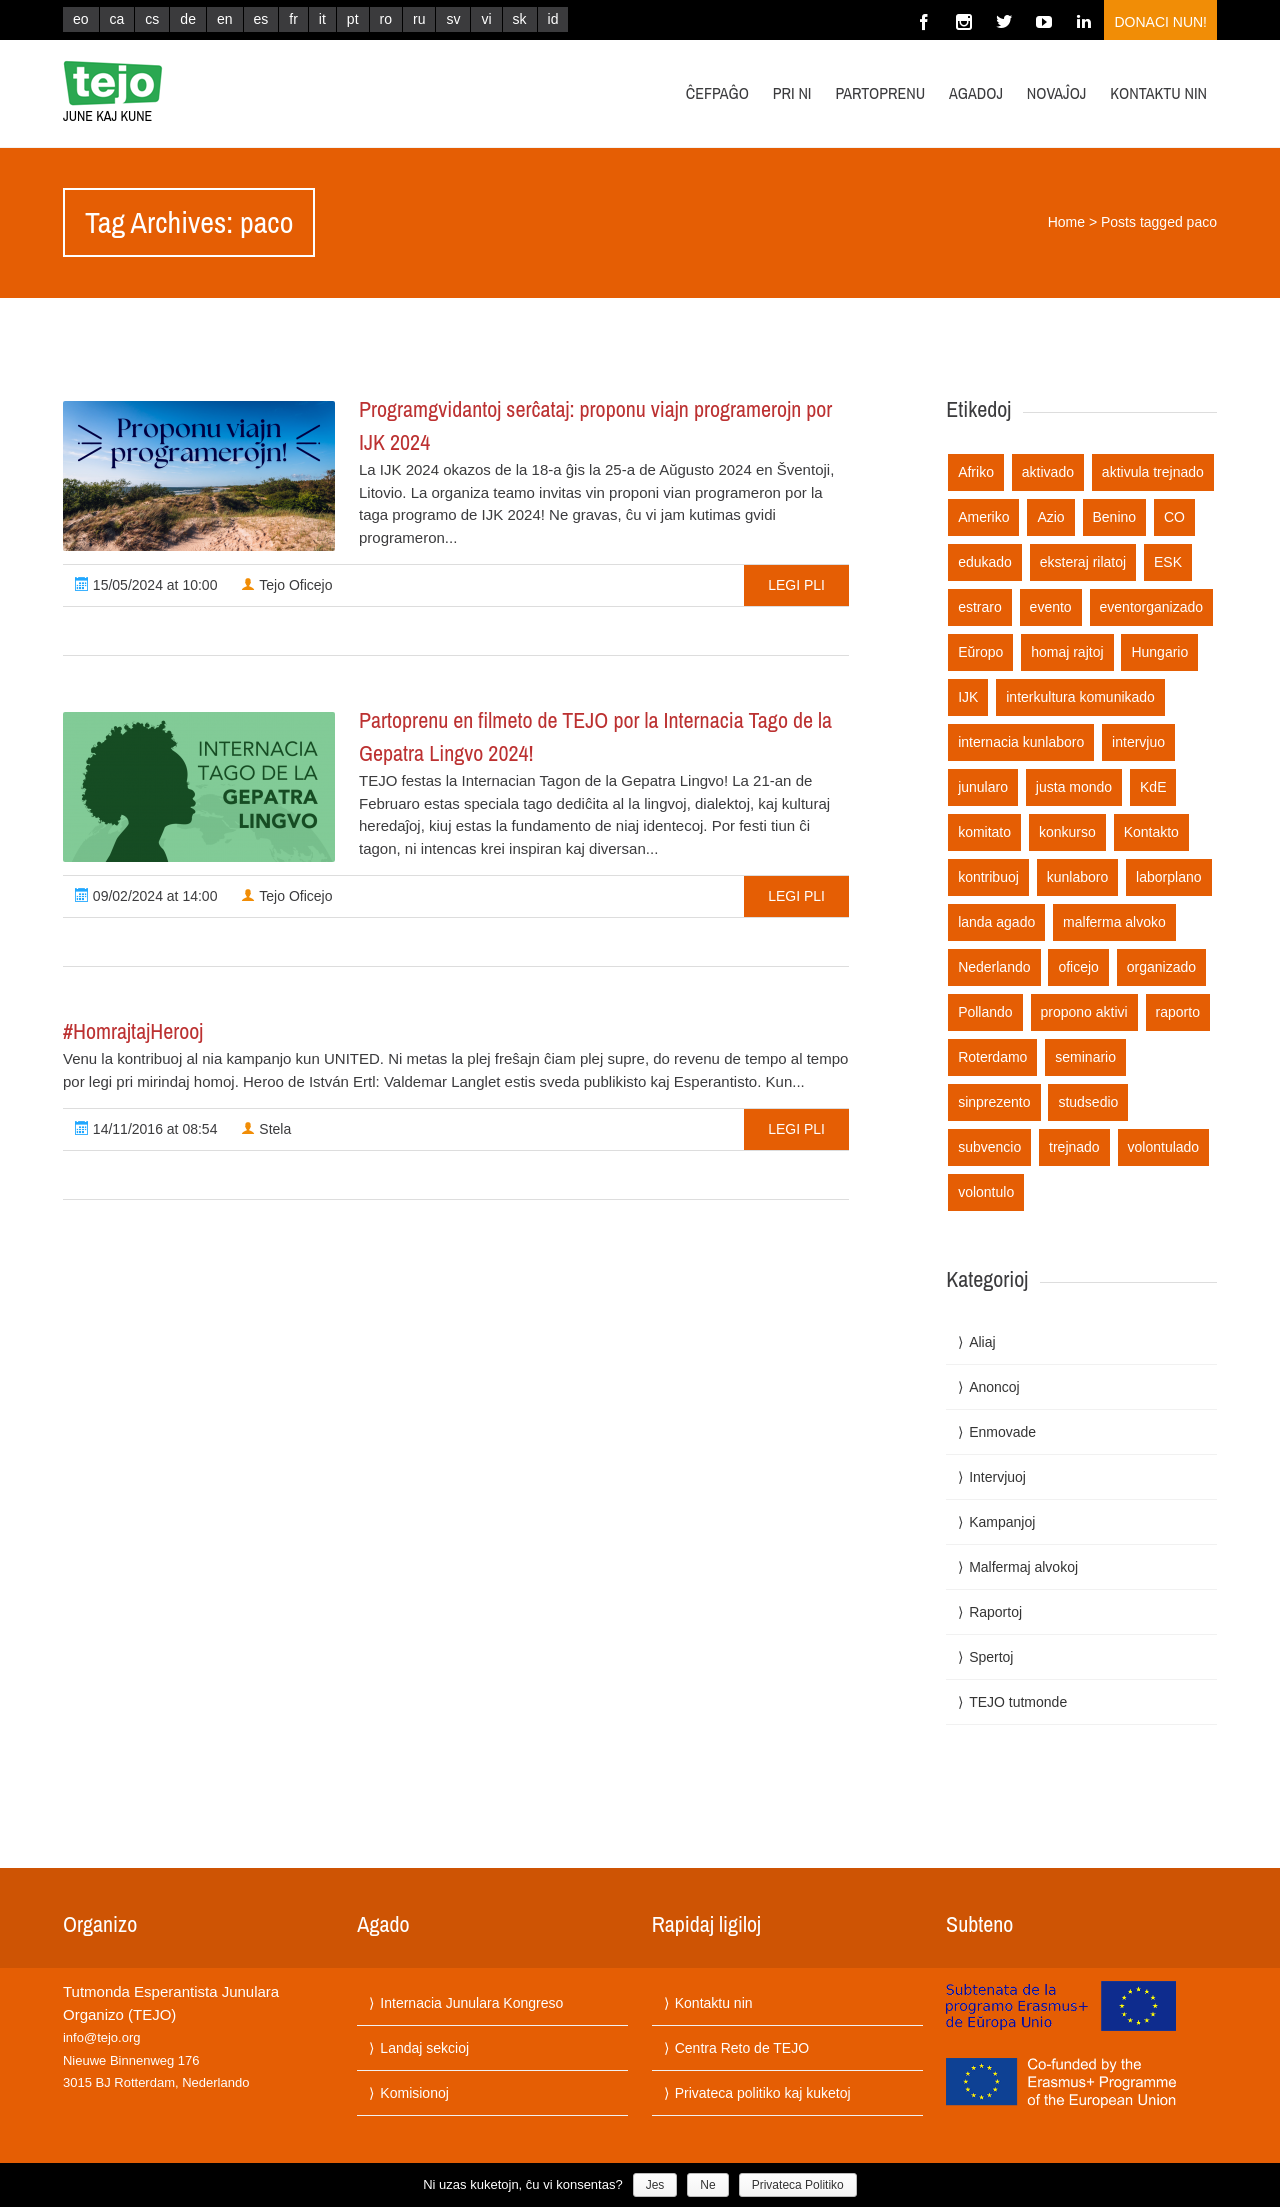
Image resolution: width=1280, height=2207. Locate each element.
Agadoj (976, 93)
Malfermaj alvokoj (1023, 1567)
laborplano (1168, 877)
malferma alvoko (1114, 922)
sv (453, 19)
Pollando (985, 1012)
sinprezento (994, 1102)
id (553, 19)
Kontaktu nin (1158, 93)
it (322, 19)
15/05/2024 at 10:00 (146, 585)
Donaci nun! (1160, 22)
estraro (980, 607)
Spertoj (991, 1657)
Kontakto (1151, 832)
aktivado (1048, 472)
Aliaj (982, 1342)
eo (81, 19)
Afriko (976, 472)
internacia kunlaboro (1021, 742)
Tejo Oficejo (286, 585)
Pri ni (792, 93)
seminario (1085, 1057)
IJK (968, 697)
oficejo (1078, 967)
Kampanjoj (1002, 1522)
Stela (266, 1129)
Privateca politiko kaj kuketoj (763, 2093)
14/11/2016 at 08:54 (146, 1129)
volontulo (986, 1192)
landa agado (996, 922)
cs (152, 19)
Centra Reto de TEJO (742, 2048)
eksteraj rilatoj (1083, 562)
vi (486, 19)
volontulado (1164, 1147)
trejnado (1074, 1147)
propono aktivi (1084, 1012)
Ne (707, 2185)
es (261, 19)
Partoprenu (880, 93)
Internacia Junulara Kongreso (471, 2003)
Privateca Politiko (798, 2185)
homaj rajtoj (1067, 652)
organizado (1161, 967)
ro (386, 19)
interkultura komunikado (1080, 697)
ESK (1168, 562)
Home (1066, 222)
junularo (983, 787)
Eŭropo (980, 652)
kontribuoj (988, 877)
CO (1174, 517)
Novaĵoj (1057, 93)
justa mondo (1074, 787)
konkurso (1067, 832)
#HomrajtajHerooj (133, 1031)
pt (353, 19)
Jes (655, 2185)
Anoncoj (994, 1387)
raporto (1178, 1012)
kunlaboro (1078, 877)
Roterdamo (992, 1057)
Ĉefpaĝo (717, 93)
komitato (984, 832)
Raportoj (995, 1612)
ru (419, 19)
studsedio (1088, 1102)
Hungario (1159, 652)
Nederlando (994, 967)
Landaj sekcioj (424, 2048)
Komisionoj (414, 2093)
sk (520, 19)
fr (293, 19)
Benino (1115, 517)
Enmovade (1002, 1432)
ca (117, 19)
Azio (1050, 517)
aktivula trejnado (1153, 472)
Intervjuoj (997, 1477)
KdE (1153, 787)
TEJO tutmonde (1018, 1702)
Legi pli (796, 585)
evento (1051, 607)
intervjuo (1138, 742)
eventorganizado (1152, 607)
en (225, 19)
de (188, 19)
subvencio (989, 1147)
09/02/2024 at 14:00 (146, 896)
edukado (985, 562)
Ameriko (983, 517)
